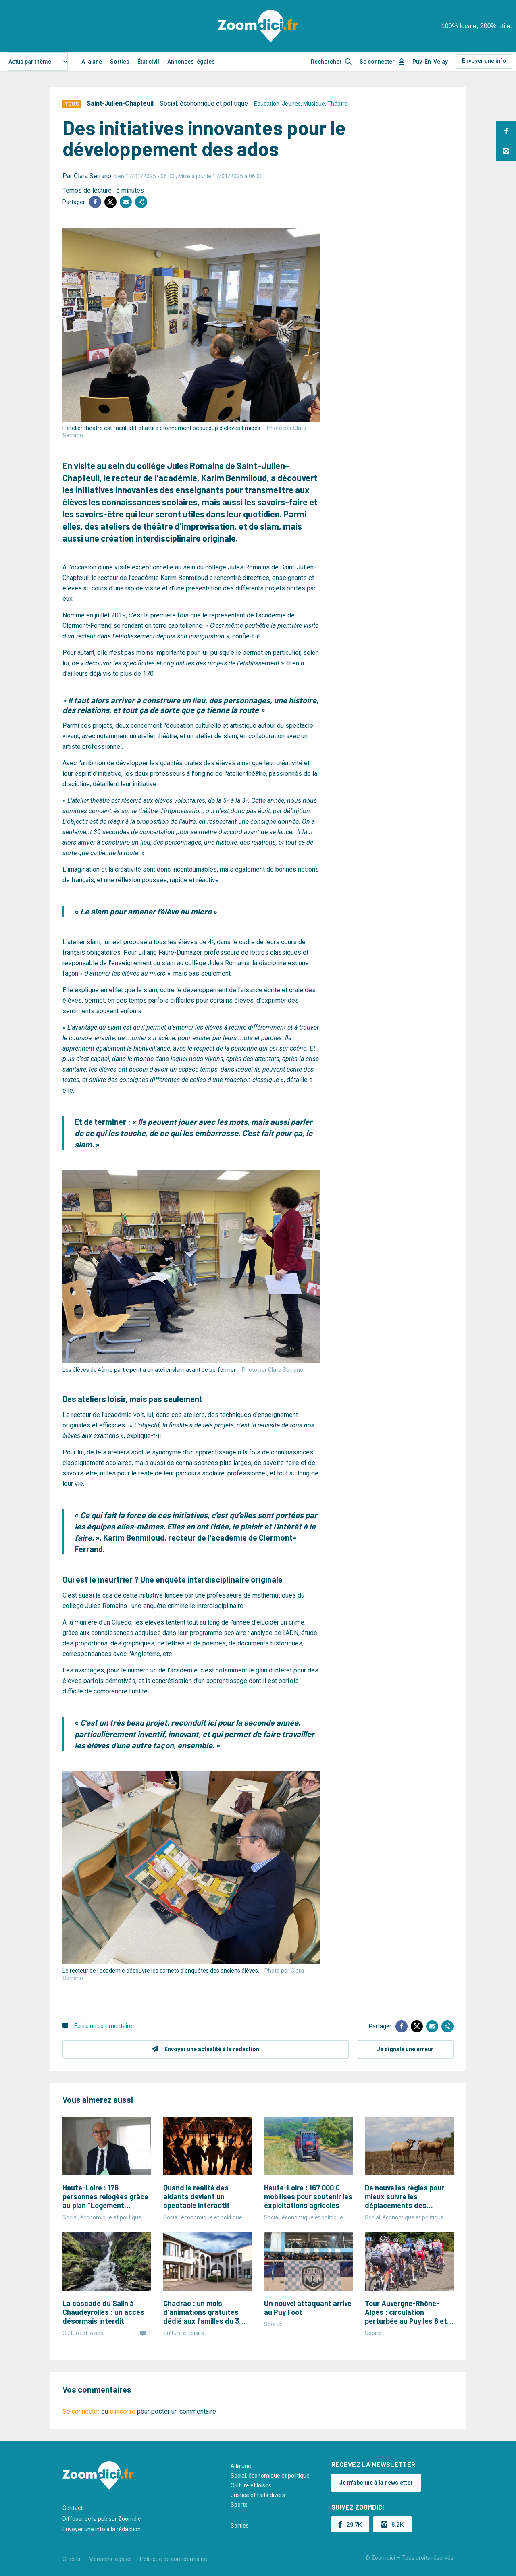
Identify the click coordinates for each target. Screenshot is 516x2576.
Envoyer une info (484, 61)
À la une (91, 61)
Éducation (266, 103)
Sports (239, 2504)
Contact (72, 2508)
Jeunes (291, 103)
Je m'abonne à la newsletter (376, 2482)
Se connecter (377, 61)
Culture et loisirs (251, 2485)
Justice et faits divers (258, 2495)
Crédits (71, 2559)
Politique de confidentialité (173, 2559)
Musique (314, 103)
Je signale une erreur (405, 2049)
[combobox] (38, 61)
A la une (241, 2466)
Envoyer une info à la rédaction (101, 2529)
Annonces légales (191, 61)
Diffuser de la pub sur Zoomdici (102, 2519)
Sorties (119, 61)
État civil (148, 61)
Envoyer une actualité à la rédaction (211, 2049)
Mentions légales (110, 2559)
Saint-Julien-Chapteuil (120, 103)
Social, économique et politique (204, 103)
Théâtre (337, 103)
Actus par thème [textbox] (29, 61)
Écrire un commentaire (103, 2026)
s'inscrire (122, 2411)
